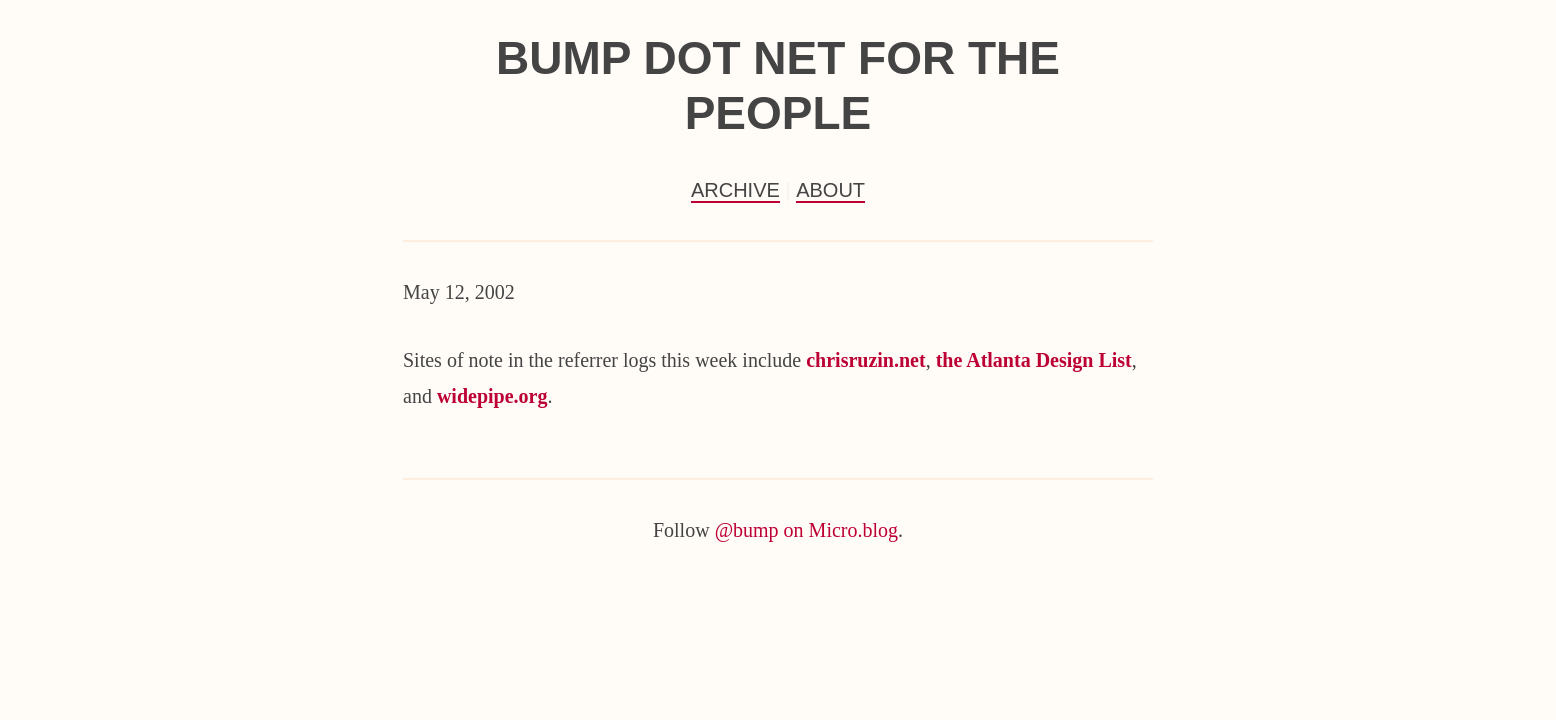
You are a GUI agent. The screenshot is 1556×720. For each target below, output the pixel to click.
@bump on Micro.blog (806, 530)
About (830, 190)
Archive (735, 190)
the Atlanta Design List (1034, 360)
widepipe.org (492, 396)
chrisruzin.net (865, 360)
